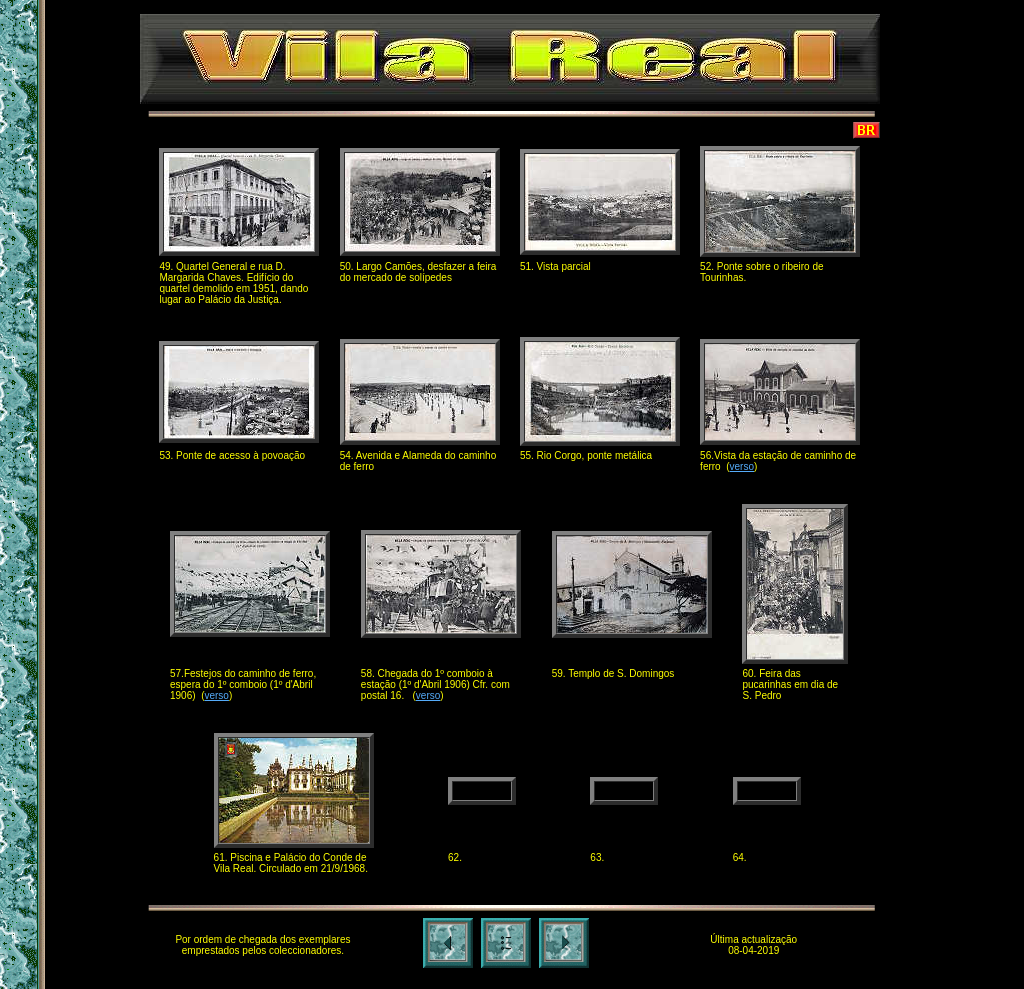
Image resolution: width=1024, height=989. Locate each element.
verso (742, 466)
